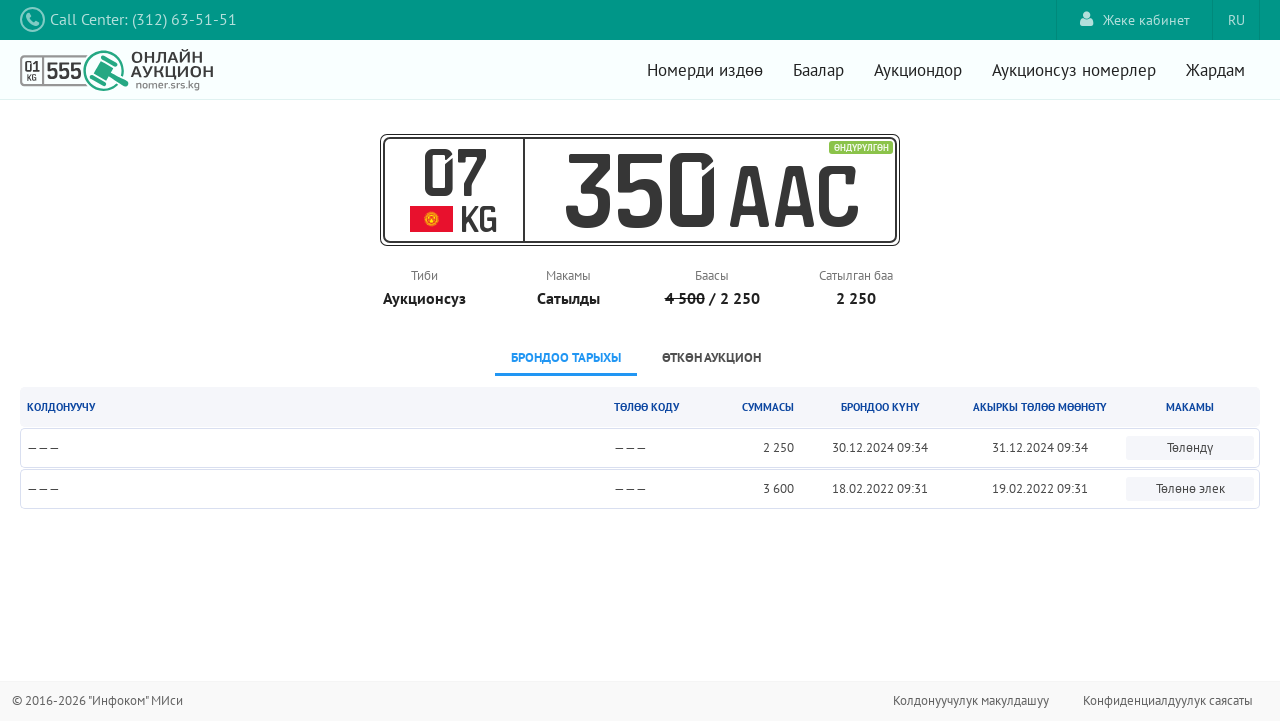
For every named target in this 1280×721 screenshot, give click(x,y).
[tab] (566, 359)
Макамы (568, 275)
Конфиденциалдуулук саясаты (1168, 700)
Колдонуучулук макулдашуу (971, 700)
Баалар (818, 70)
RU (1236, 20)
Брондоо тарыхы (566, 357)
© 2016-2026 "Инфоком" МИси (97, 700)
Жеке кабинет (1135, 19)
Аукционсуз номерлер (1074, 70)
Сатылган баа (856, 275)
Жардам (1215, 70)
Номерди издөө (705, 70)
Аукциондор (918, 70)
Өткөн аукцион (711, 357)
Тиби (424, 275)
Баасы (712, 275)
